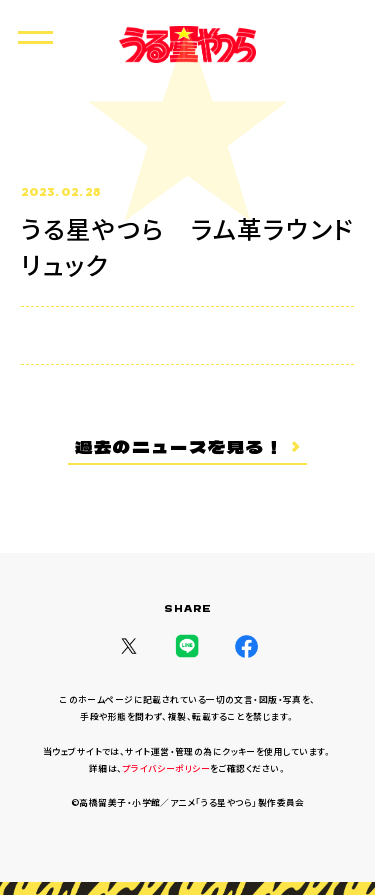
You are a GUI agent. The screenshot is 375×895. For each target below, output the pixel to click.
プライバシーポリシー (166, 768)
